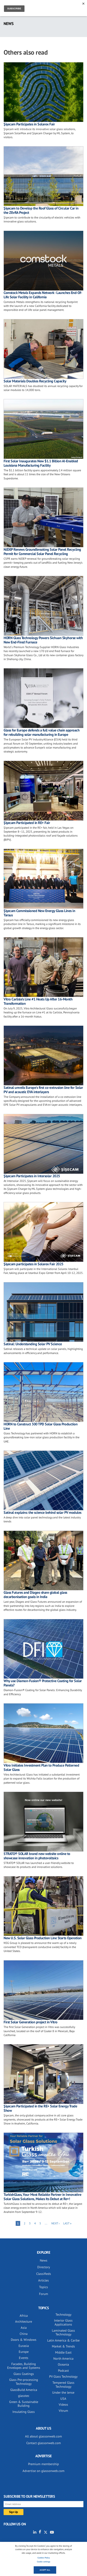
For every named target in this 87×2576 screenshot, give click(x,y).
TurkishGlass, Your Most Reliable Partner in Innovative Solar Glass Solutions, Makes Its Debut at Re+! (42, 2196)
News (43, 2260)
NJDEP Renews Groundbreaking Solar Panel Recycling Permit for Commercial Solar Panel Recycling (42, 551)
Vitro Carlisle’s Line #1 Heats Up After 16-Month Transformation (38, 1001)
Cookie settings (43, 2561)
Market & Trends (63, 2346)
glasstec (23, 2396)
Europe (24, 2352)
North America (63, 2358)
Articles (43, 2280)
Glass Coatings (24, 2374)
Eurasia (24, 2346)
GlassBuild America (23, 2390)
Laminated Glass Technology (63, 2332)
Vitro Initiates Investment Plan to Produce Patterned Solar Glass (41, 1767)
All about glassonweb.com (43, 2436)
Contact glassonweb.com (43, 2443)
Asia (24, 2328)
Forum (43, 2294)
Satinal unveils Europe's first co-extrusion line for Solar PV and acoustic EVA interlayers (43, 1089)
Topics (43, 2287)
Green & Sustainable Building (23, 2404)
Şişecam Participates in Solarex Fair (29, 124)
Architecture (23, 2321)
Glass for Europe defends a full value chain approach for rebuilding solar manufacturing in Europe (41, 732)
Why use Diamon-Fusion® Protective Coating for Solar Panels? (43, 1683)
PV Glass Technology (63, 2376)
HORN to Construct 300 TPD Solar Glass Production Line (40, 1426)
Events (23, 2358)
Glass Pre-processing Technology (23, 2382)
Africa (24, 2315)
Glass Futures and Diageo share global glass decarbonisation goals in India (35, 1594)
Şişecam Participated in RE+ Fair (27, 823)
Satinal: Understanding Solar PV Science (33, 1344)
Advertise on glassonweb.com (43, 2471)
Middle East (63, 2352)
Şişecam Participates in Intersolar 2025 (32, 1176)
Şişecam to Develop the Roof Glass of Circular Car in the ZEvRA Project (41, 210)
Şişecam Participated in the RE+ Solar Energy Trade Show (40, 2108)
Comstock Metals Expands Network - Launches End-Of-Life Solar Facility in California (43, 295)
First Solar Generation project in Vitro (30, 2022)
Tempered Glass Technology (63, 2385)
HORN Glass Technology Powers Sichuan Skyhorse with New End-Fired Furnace (43, 640)
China (24, 2334)
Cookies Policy (43, 2557)
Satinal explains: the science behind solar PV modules (42, 1512)
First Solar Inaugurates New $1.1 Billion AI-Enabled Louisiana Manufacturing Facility (41, 463)
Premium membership (43, 2464)
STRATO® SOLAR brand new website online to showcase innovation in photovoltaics (37, 1856)
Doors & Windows (23, 2340)
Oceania (63, 2364)
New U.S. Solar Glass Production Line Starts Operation (43, 1938)
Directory (43, 2267)
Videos (63, 2404)
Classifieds (43, 2274)
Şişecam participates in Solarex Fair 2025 (33, 1264)
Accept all (45, 2570)
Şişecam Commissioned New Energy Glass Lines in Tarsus (39, 913)
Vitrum (63, 2411)
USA (63, 2399)
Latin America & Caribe (63, 2340)
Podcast (63, 2370)
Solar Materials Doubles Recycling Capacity (35, 381)
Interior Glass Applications (63, 2322)
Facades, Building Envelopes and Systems (23, 2366)
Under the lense (63, 2392)
